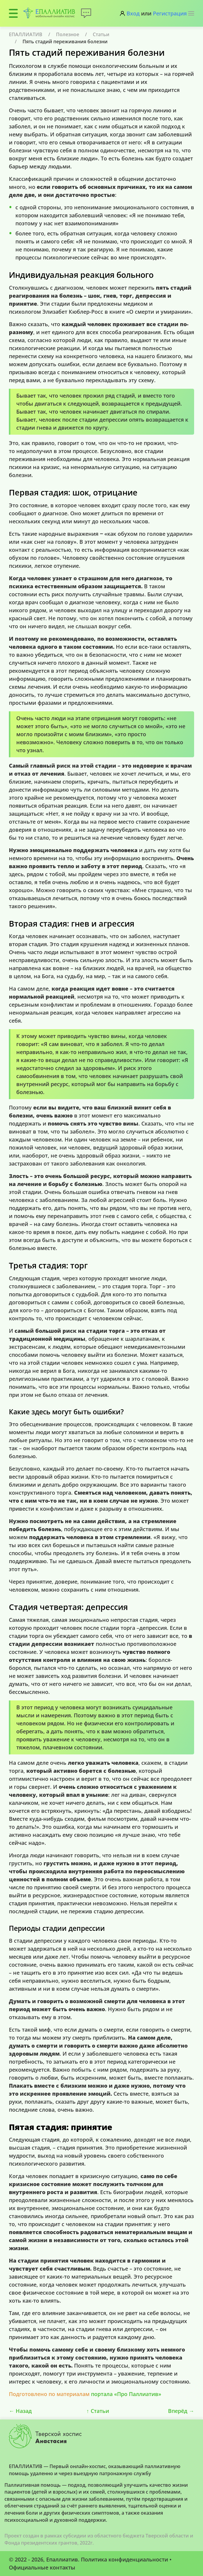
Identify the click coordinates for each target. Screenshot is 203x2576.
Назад (20, 2410)
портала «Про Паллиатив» (126, 2394)
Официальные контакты (42, 2567)
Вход (133, 13)
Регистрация (170, 13)
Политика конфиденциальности (124, 2559)
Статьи (101, 34)
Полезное (67, 34)
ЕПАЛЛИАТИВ (25, 34)
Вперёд (181, 2410)
